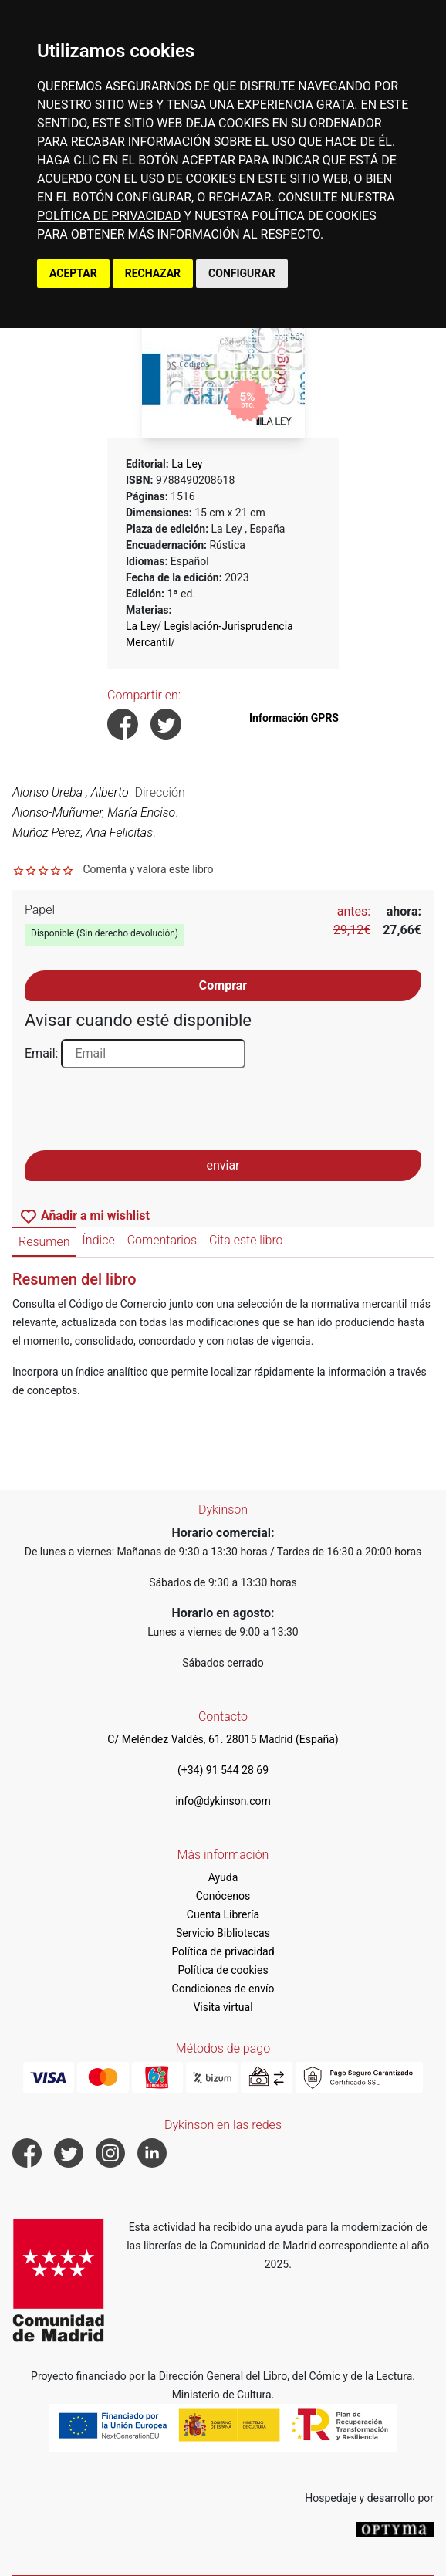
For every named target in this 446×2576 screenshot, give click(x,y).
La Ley (186, 464)
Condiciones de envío (223, 1988)
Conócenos (223, 1896)
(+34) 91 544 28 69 (223, 1770)
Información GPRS (294, 718)
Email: (41, 1053)
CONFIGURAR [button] (241, 273)
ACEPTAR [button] (73, 273)
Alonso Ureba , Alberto (70, 792)
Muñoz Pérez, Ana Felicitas (82, 832)
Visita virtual (222, 2007)
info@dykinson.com (223, 1801)
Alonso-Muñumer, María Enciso (93, 812)
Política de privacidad (222, 1951)
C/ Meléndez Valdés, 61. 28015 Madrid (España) (222, 1739)
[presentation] (142, 1114)
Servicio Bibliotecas (223, 1933)
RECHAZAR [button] (153, 273)
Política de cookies (222, 1970)
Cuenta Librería (223, 1914)
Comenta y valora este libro (148, 869)
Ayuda (223, 1877)
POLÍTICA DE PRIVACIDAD (109, 215)
